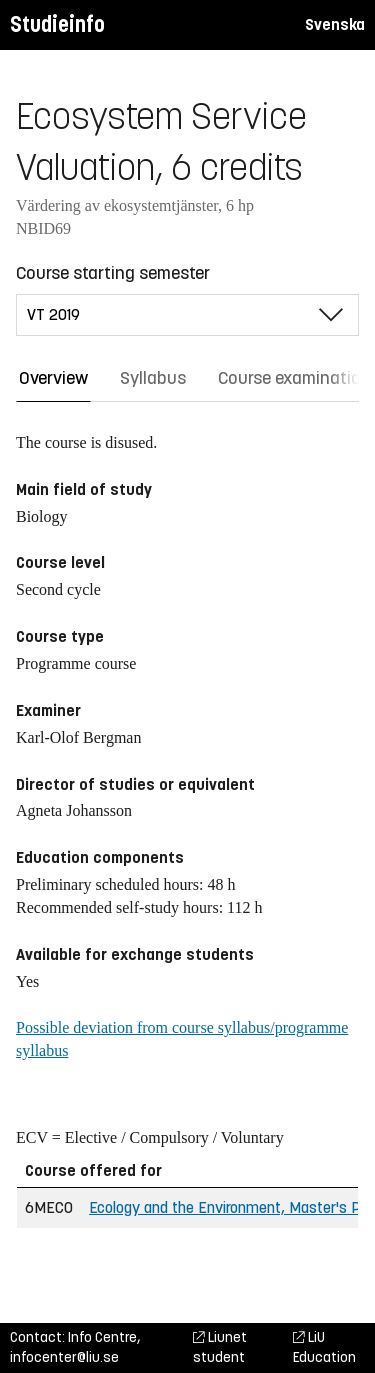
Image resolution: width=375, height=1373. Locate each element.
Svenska (335, 24)
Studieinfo (57, 24)
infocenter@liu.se (64, 1357)
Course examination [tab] (294, 378)
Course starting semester (113, 273)
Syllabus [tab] (153, 378)
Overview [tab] (53, 378)
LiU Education (324, 1347)
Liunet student (220, 1347)
